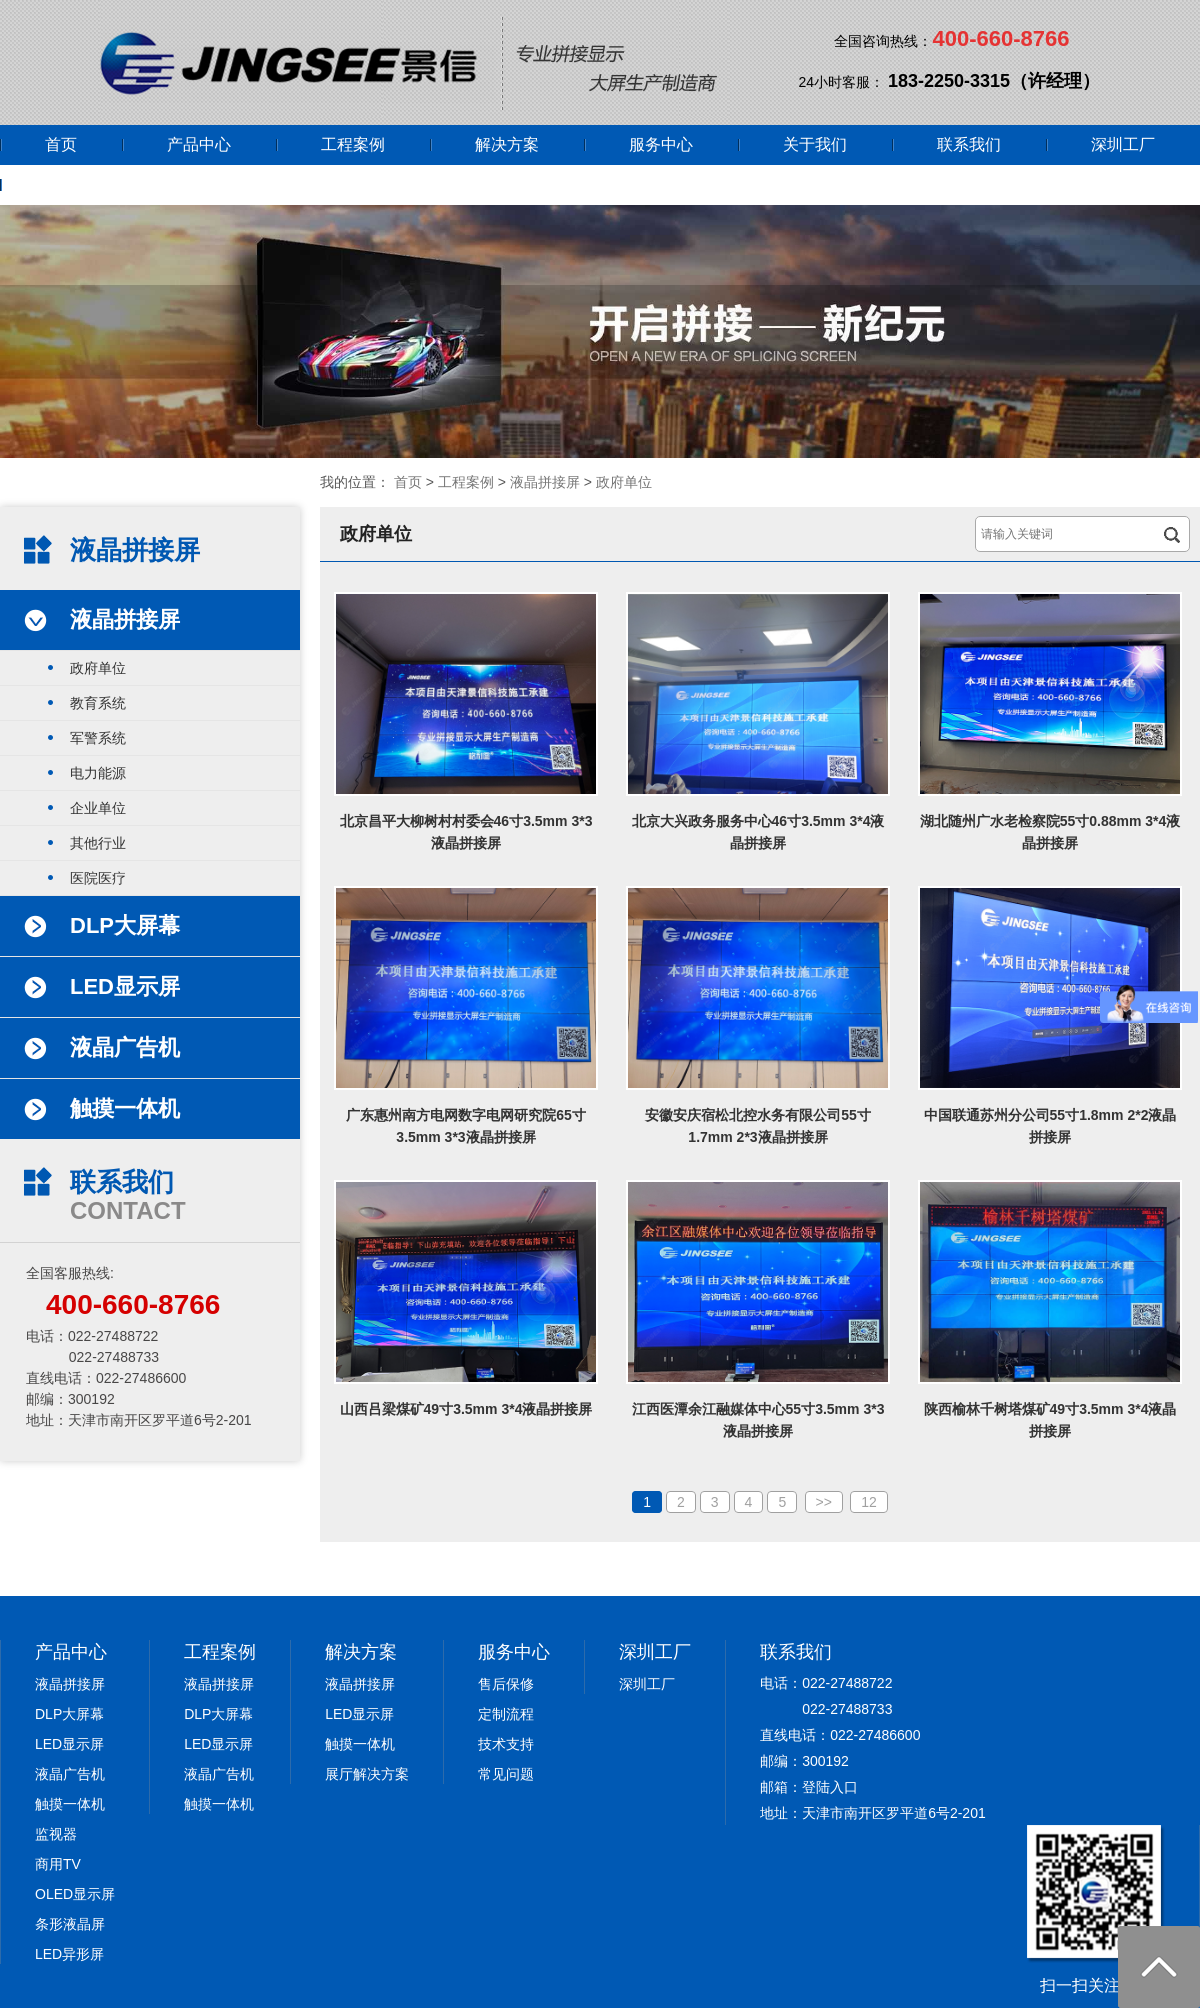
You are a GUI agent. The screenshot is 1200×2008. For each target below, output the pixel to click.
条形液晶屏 (70, 1924)
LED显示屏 (69, 1744)
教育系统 (98, 703)
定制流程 (506, 1714)
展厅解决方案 (367, 1774)
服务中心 (661, 144)
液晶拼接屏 (545, 482)
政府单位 (624, 482)
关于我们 (815, 144)
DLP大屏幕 (69, 1714)
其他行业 (98, 843)
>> (824, 1502)
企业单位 (98, 808)
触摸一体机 (70, 1804)
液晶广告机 (70, 1774)
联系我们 (969, 144)
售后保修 (506, 1684)
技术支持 (506, 1744)
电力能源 (98, 773)
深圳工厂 (1123, 144)
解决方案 (507, 144)
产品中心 (199, 144)
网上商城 (77, 184)
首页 (61, 144)
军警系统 (98, 738)
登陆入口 (830, 1787)
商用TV (58, 1864)
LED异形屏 (69, 1954)
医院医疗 (98, 878)
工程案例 (353, 144)
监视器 (56, 1834)
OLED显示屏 (75, 1894)
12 (869, 1502)
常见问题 (506, 1774)
